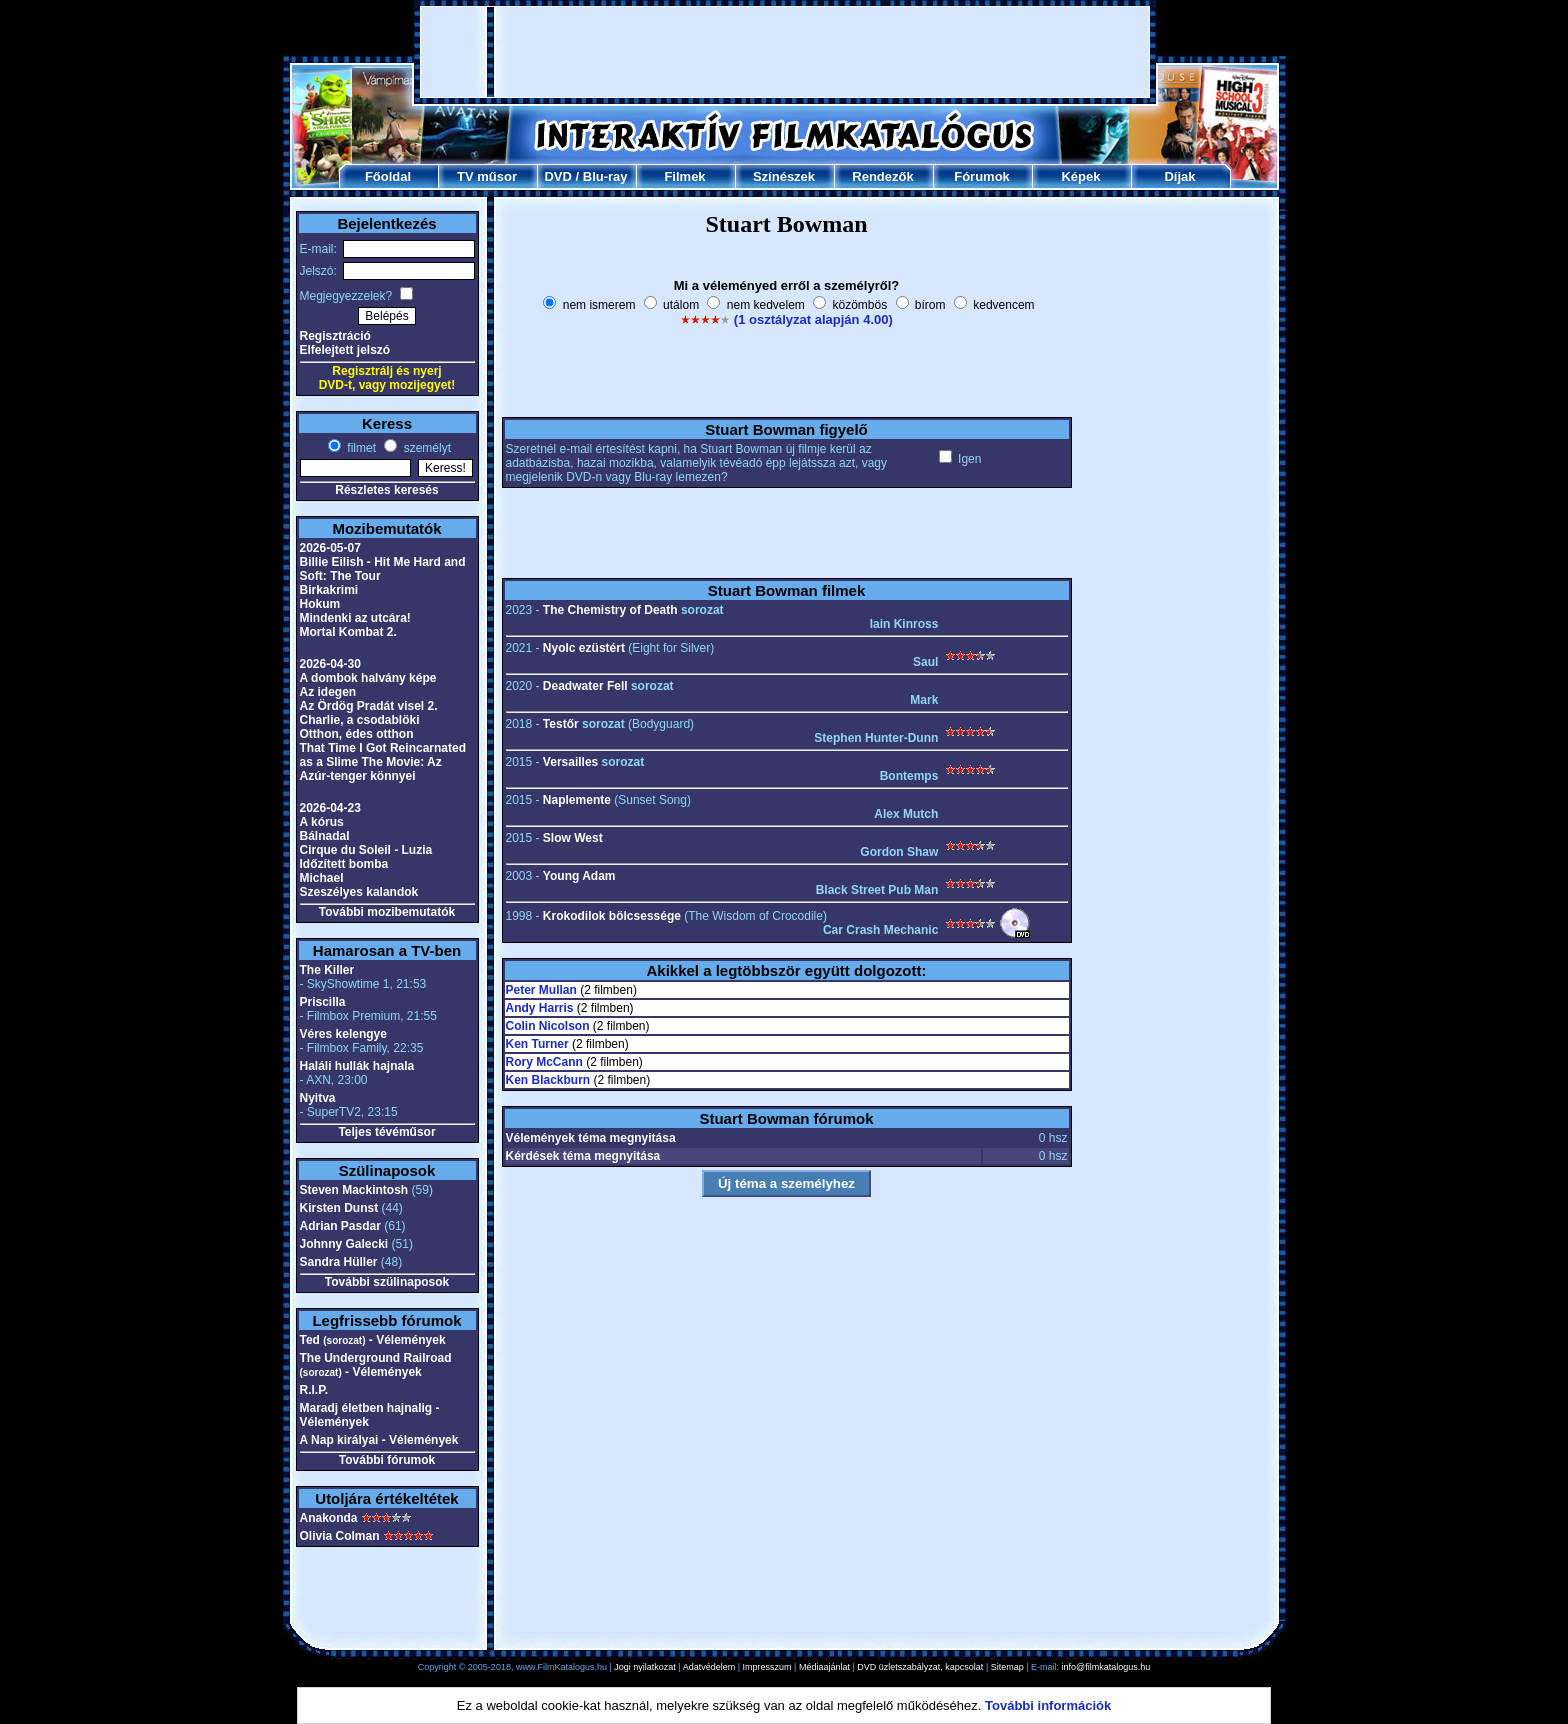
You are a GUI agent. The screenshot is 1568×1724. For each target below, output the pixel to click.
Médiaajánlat (824, 1667)
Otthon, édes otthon (357, 734)
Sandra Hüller (339, 1262)
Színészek (784, 176)
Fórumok (982, 176)
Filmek (684, 176)
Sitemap (1007, 1667)
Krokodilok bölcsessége (612, 916)
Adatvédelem (709, 1667)
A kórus (322, 822)
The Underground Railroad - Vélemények (376, 1365)
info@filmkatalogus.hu (1106, 1667)
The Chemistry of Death (610, 610)
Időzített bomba (344, 864)
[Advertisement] (785, 52)
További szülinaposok (387, 1282)
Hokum (320, 604)
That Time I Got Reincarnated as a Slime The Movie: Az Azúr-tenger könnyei (383, 762)
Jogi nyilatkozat (645, 1667)
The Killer (327, 970)
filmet (360, 448)
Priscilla (323, 1002)
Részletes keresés (386, 490)
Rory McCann (544, 1062)
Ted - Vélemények (373, 1340)
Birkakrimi (329, 590)
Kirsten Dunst (339, 1208)
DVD (557, 176)
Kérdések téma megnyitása (583, 1156)
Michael (322, 878)
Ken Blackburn (548, 1080)
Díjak (1179, 176)
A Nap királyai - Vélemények (379, 1440)
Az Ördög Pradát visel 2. (369, 706)
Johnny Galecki (344, 1244)
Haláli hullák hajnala (357, 1066)
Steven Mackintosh (354, 1190)
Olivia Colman (340, 1536)
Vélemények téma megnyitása (591, 1138)
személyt (425, 448)
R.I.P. (314, 1390)
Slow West (573, 838)
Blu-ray (605, 176)
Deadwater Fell (585, 686)
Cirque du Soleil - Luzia (366, 850)
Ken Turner (537, 1044)
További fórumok (387, 1460)
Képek (1080, 176)
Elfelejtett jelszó (345, 350)
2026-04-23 (330, 808)
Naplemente (577, 800)
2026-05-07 (330, 548)
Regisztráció (335, 336)
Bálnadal (325, 836)
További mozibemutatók (387, 912)
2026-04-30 (330, 664)
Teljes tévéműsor (386, 1132)
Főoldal (388, 176)
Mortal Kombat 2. (348, 632)
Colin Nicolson (548, 1026)
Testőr (561, 724)
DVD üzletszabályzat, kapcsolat (920, 1667)
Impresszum (767, 1667)
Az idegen (328, 692)
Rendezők (882, 176)
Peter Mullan (541, 990)
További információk (1048, 1705)
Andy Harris (540, 1008)
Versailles (570, 762)
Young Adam (579, 876)
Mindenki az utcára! (355, 618)
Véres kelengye (343, 1034)
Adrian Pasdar (340, 1226)
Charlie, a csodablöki (360, 720)
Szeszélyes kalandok (359, 892)
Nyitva (318, 1098)
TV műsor (487, 176)
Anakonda (329, 1518)
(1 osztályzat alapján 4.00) (813, 319)
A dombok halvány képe (368, 678)
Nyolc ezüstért (584, 648)
